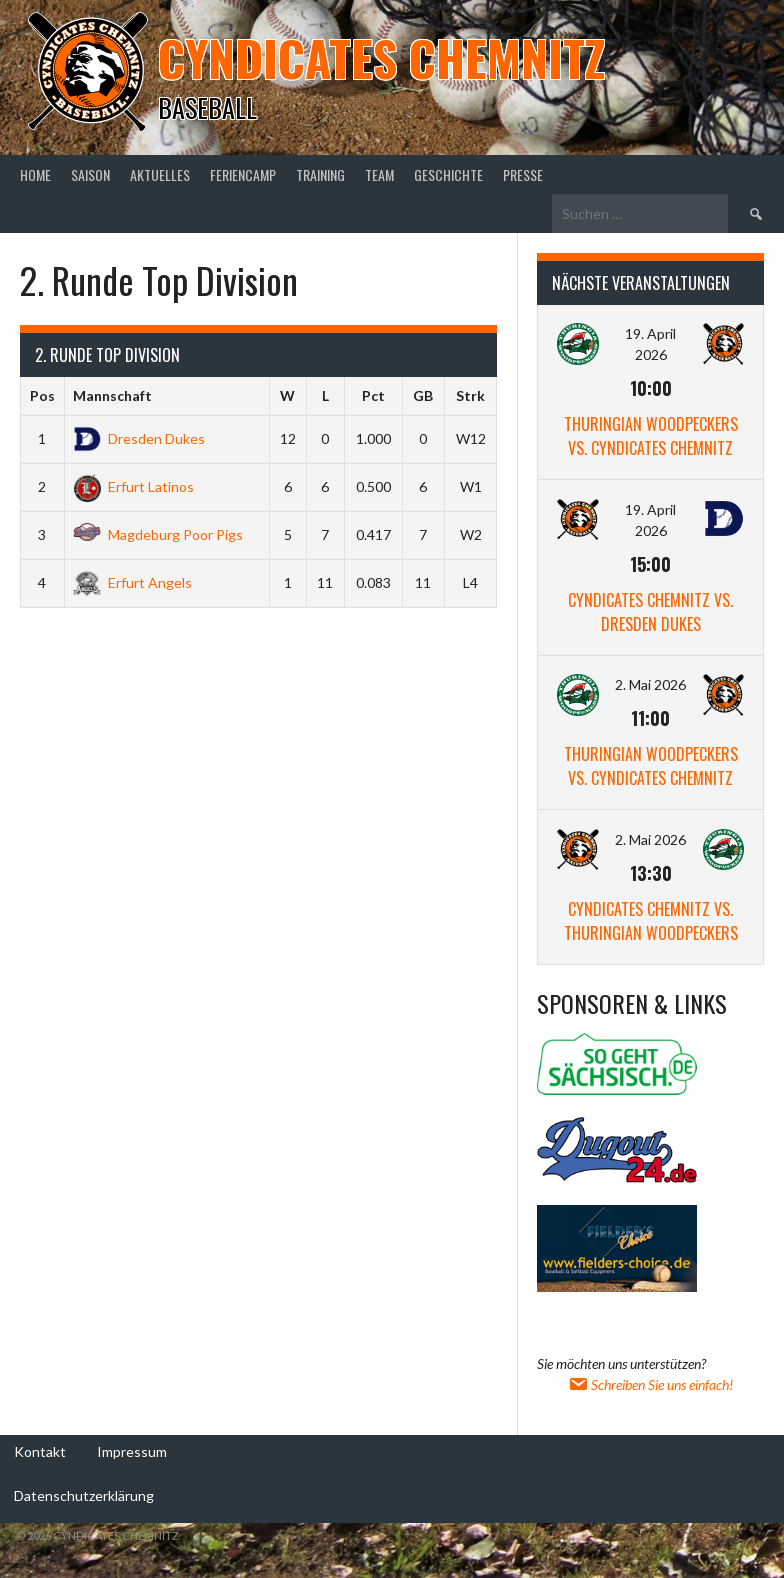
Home (35, 174)
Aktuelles (160, 174)
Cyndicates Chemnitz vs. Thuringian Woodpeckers (651, 921)
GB (423, 395)
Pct (373, 395)
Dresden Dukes (139, 438)
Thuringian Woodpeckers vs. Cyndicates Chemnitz (651, 436)
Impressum (132, 1451)
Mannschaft (112, 395)
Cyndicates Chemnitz (381, 57)
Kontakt (40, 1451)
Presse (523, 174)
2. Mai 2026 (650, 684)
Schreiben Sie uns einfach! (650, 1384)
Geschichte (448, 174)
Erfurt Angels (132, 582)
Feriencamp (243, 174)
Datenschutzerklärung (84, 1495)
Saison (90, 174)
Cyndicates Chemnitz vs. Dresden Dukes (650, 612)
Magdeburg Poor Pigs (158, 534)
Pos (42, 395)
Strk (470, 395)
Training (320, 174)
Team (379, 174)
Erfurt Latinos (133, 486)
